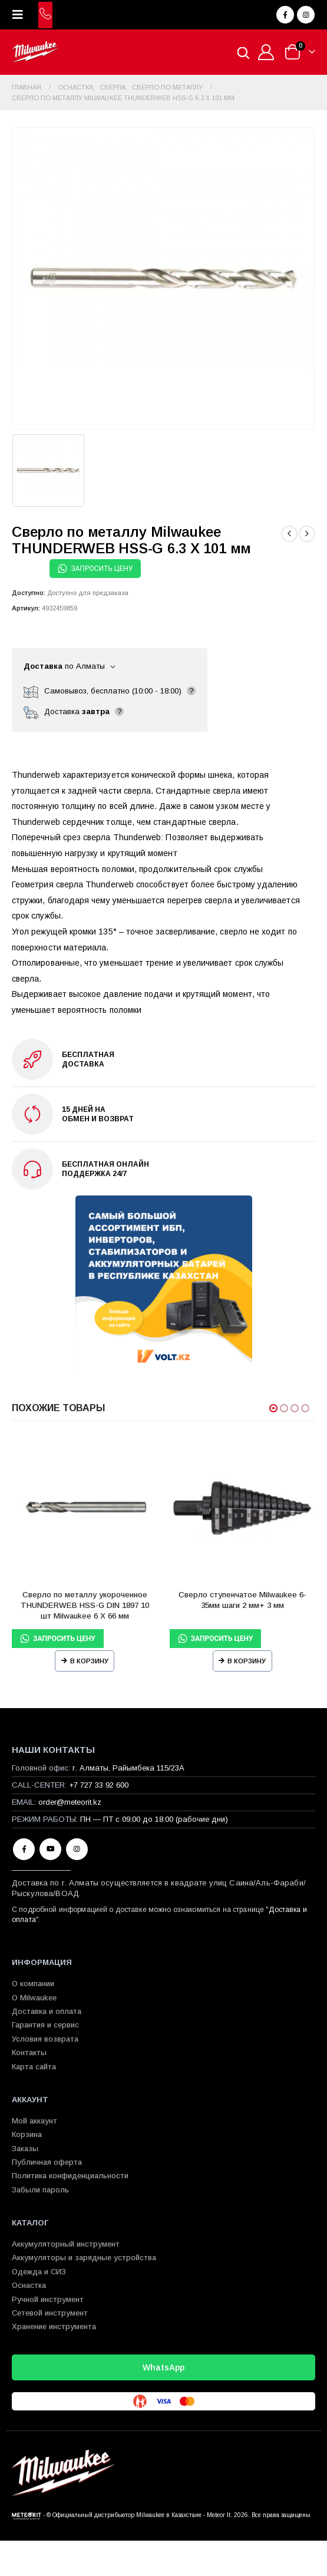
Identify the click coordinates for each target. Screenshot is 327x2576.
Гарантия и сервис (45, 2024)
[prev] (289, 534)
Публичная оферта (47, 2162)
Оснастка (29, 2285)
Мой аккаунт (34, 2120)
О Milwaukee (34, 1997)
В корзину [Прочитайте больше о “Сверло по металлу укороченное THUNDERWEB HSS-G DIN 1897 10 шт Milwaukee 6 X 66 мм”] (89, 1661)
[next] (307, 534)
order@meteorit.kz (69, 1802)
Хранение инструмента (54, 2326)
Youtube (50, 1849)
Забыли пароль (40, 2189)
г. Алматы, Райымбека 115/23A (128, 1767)
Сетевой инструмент (50, 2313)
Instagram (77, 1849)
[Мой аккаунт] (266, 52)
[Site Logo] (35, 52)
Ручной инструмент (48, 2299)
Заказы (25, 2148)
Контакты (29, 2052)
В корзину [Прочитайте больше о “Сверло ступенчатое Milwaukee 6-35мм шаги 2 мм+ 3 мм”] (246, 1661)
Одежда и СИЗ (39, 2271)
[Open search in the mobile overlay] (243, 52)
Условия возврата (45, 2039)
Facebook (24, 1849)
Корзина (27, 2134)
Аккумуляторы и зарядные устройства (84, 2257)
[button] (21, 15)
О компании (33, 1983)
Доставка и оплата (46, 2011)
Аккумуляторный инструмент (66, 2244)
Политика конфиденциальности (70, 2175)
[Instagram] (306, 15)
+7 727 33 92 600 (98, 1785)
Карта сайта (34, 2066)
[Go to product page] (85, 1508)
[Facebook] (285, 15)
